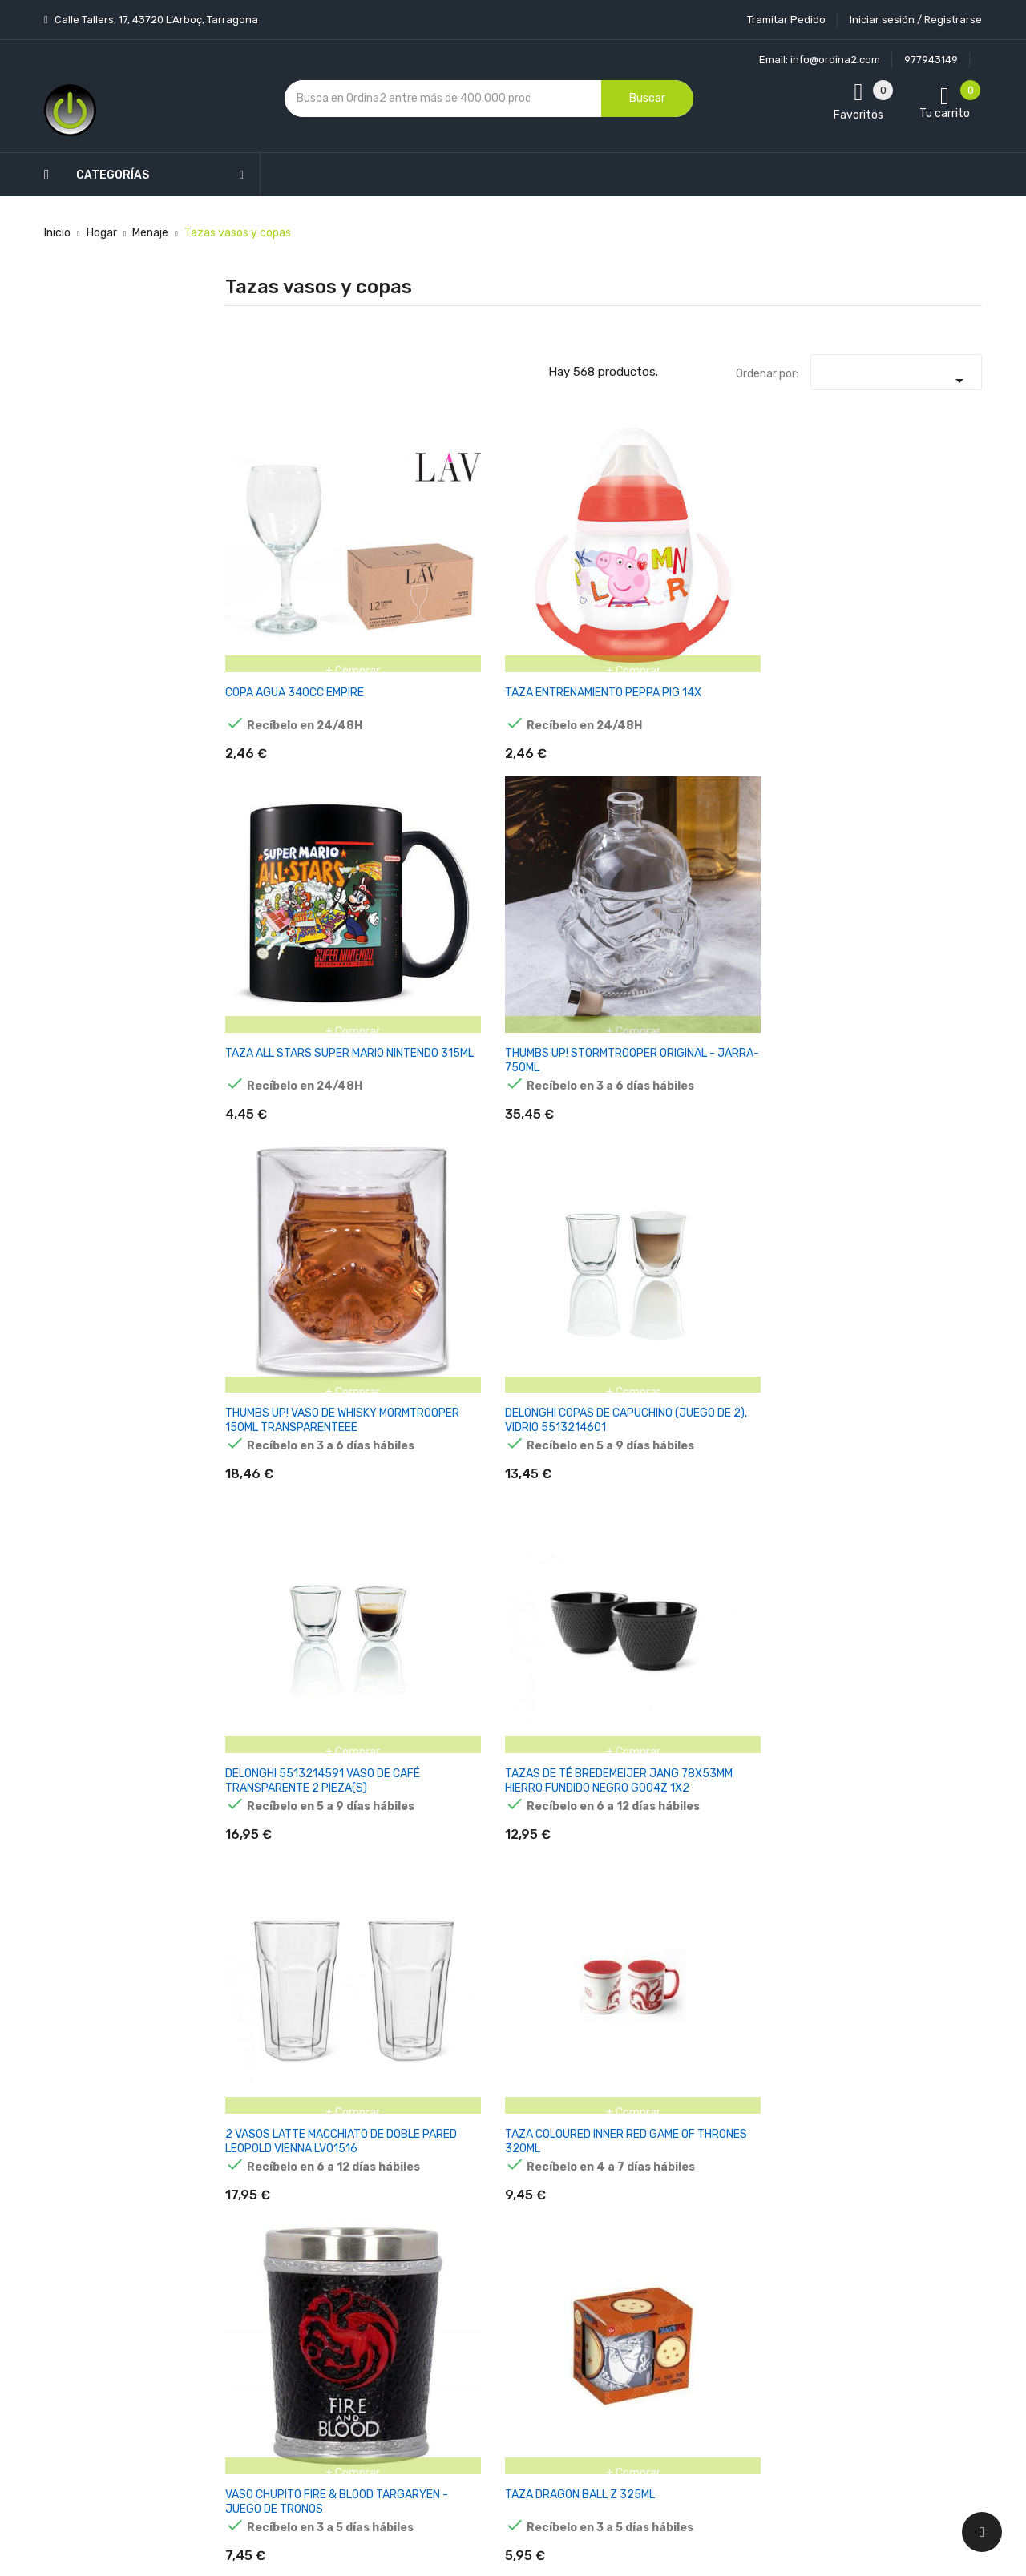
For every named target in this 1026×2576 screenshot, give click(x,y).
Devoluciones (495, 2295)
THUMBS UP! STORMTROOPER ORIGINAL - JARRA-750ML (665, 564)
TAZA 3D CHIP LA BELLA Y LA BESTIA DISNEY (403, 1946)
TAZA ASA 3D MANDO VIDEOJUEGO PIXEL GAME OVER (668, 1714)
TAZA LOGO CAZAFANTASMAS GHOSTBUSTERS (531, 1020)
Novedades (361, 2144)
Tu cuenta (620, 2111)
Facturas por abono (638, 2284)
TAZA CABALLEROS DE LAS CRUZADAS (534, 1707)
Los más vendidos (378, 2172)
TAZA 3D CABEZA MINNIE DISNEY (790, 1939)
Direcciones (618, 2312)
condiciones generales (900, 2220)
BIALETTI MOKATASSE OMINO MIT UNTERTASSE (664, 1020)
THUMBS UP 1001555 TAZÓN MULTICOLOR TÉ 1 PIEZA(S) (919, 1027)
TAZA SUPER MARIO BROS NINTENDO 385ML (535, 1482)
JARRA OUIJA (260, 1931)
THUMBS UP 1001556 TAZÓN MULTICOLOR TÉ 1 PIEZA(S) (268, 1259)
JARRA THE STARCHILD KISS (917, 1707)
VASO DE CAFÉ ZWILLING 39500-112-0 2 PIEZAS (400, 1252)
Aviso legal (488, 2211)
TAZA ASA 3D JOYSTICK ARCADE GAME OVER (403, 1714)
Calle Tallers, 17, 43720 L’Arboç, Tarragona (155, 20)
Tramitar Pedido (786, 20)
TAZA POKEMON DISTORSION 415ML (794, 1475)
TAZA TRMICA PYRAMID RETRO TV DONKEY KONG (926, 1252)
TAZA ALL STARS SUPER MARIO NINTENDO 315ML (528, 557)
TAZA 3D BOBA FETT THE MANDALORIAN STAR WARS (929, 1482)
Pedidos (608, 2256)
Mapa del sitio (496, 2379)
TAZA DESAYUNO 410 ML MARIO (788, 1013)
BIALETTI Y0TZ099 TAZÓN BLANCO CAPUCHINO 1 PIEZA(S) (534, 1259)
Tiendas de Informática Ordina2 (492, 2435)
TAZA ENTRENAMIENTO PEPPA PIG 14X (398, 557)
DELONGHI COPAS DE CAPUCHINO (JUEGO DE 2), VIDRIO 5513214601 (928, 564)
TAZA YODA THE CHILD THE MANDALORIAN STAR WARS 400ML (928, 1953)
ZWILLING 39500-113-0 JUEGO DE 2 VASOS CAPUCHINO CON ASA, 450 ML (794, 1259)
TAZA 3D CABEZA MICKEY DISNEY (660, 1939)
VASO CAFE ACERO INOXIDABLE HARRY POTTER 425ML (274, 1482)
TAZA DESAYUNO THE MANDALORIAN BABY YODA (664, 1252)
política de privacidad (783, 2234)
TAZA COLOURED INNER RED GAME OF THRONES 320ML (666, 789)
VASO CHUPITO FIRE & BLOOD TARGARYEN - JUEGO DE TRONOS (795, 796)
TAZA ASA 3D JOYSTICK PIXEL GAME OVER (267, 1714)
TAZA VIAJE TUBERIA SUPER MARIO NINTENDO (788, 1714)
